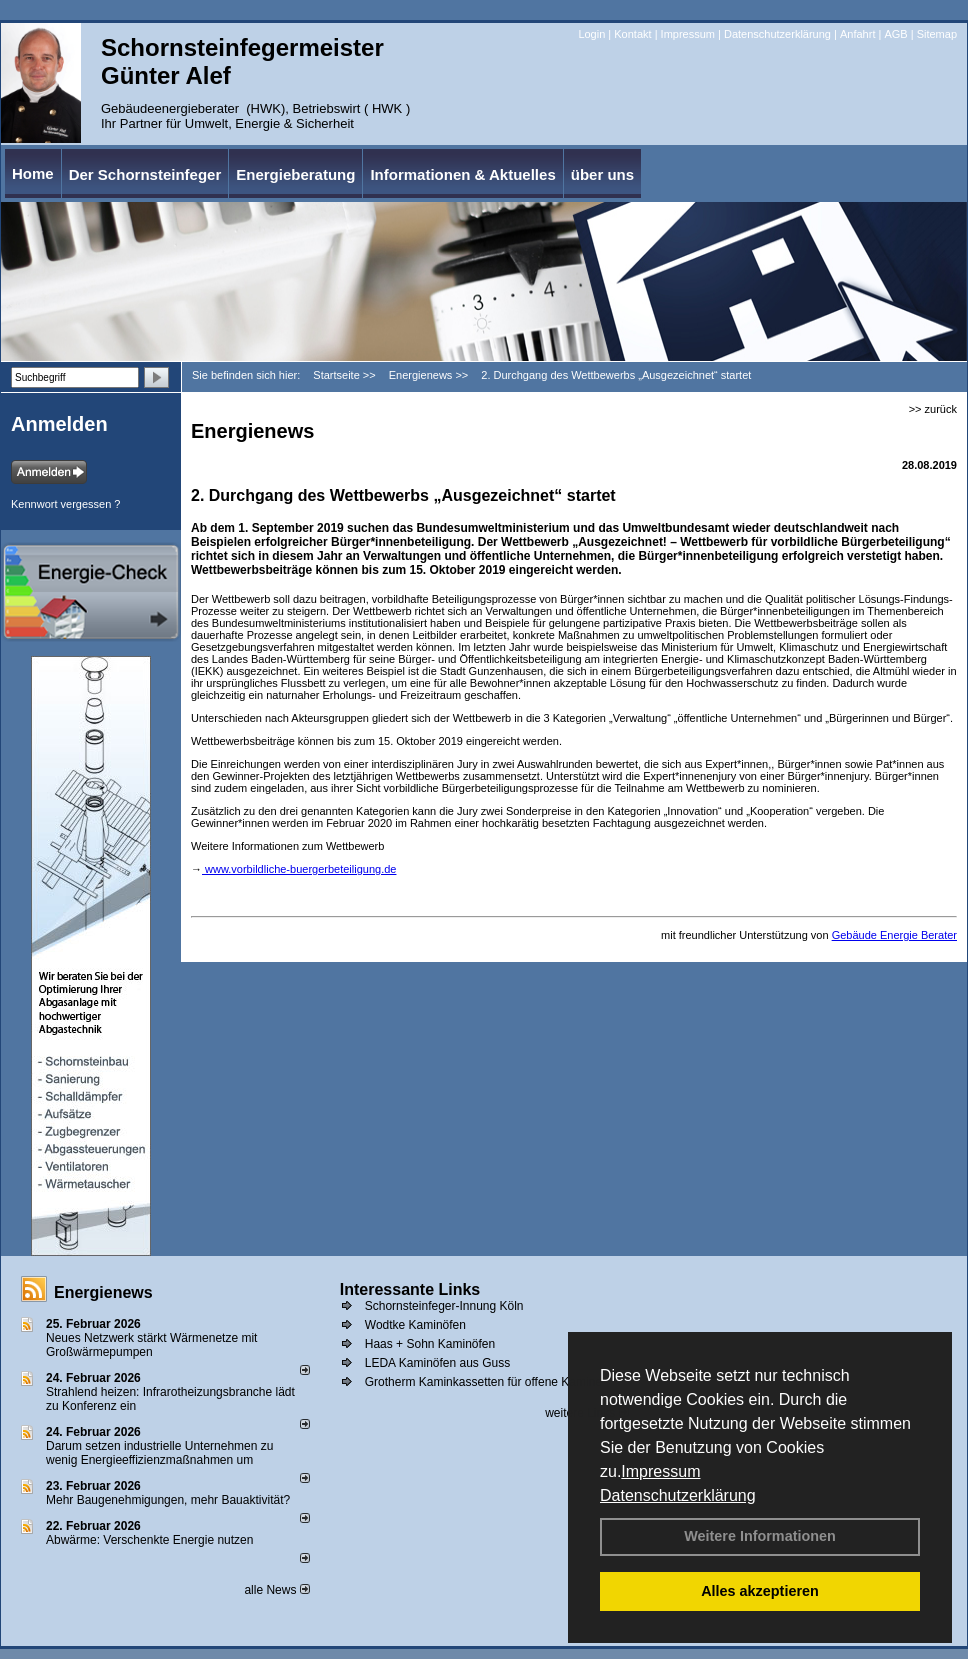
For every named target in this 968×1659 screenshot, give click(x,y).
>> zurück (933, 409)
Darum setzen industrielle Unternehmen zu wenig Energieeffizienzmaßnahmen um (159, 1453)
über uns (602, 174)
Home (33, 173)
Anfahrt (857, 34)
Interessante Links (410, 1289)
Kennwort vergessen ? (65, 504)
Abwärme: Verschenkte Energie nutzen (149, 1540)
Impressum (660, 1471)
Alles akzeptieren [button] (760, 1591)
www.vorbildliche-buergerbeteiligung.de (299, 869)
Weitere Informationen (760, 1536)
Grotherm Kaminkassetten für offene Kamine (483, 1382)
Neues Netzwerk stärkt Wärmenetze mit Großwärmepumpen (151, 1345)
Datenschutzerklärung (678, 1495)
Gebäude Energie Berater (894, 935)
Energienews (103, 1292)
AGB (895, 34)
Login (591, 34)
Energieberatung (295, 174)
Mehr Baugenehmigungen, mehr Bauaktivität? (168, 1500)
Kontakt (632, 34)
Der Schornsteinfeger (145, 174)
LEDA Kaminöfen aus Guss (437, 1363)
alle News (276, 1590)
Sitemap (937, 34)
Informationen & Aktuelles (462, 174)
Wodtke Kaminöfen (415, 1325)
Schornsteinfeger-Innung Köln (444, 1306)
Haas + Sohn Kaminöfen (430, 1344)
